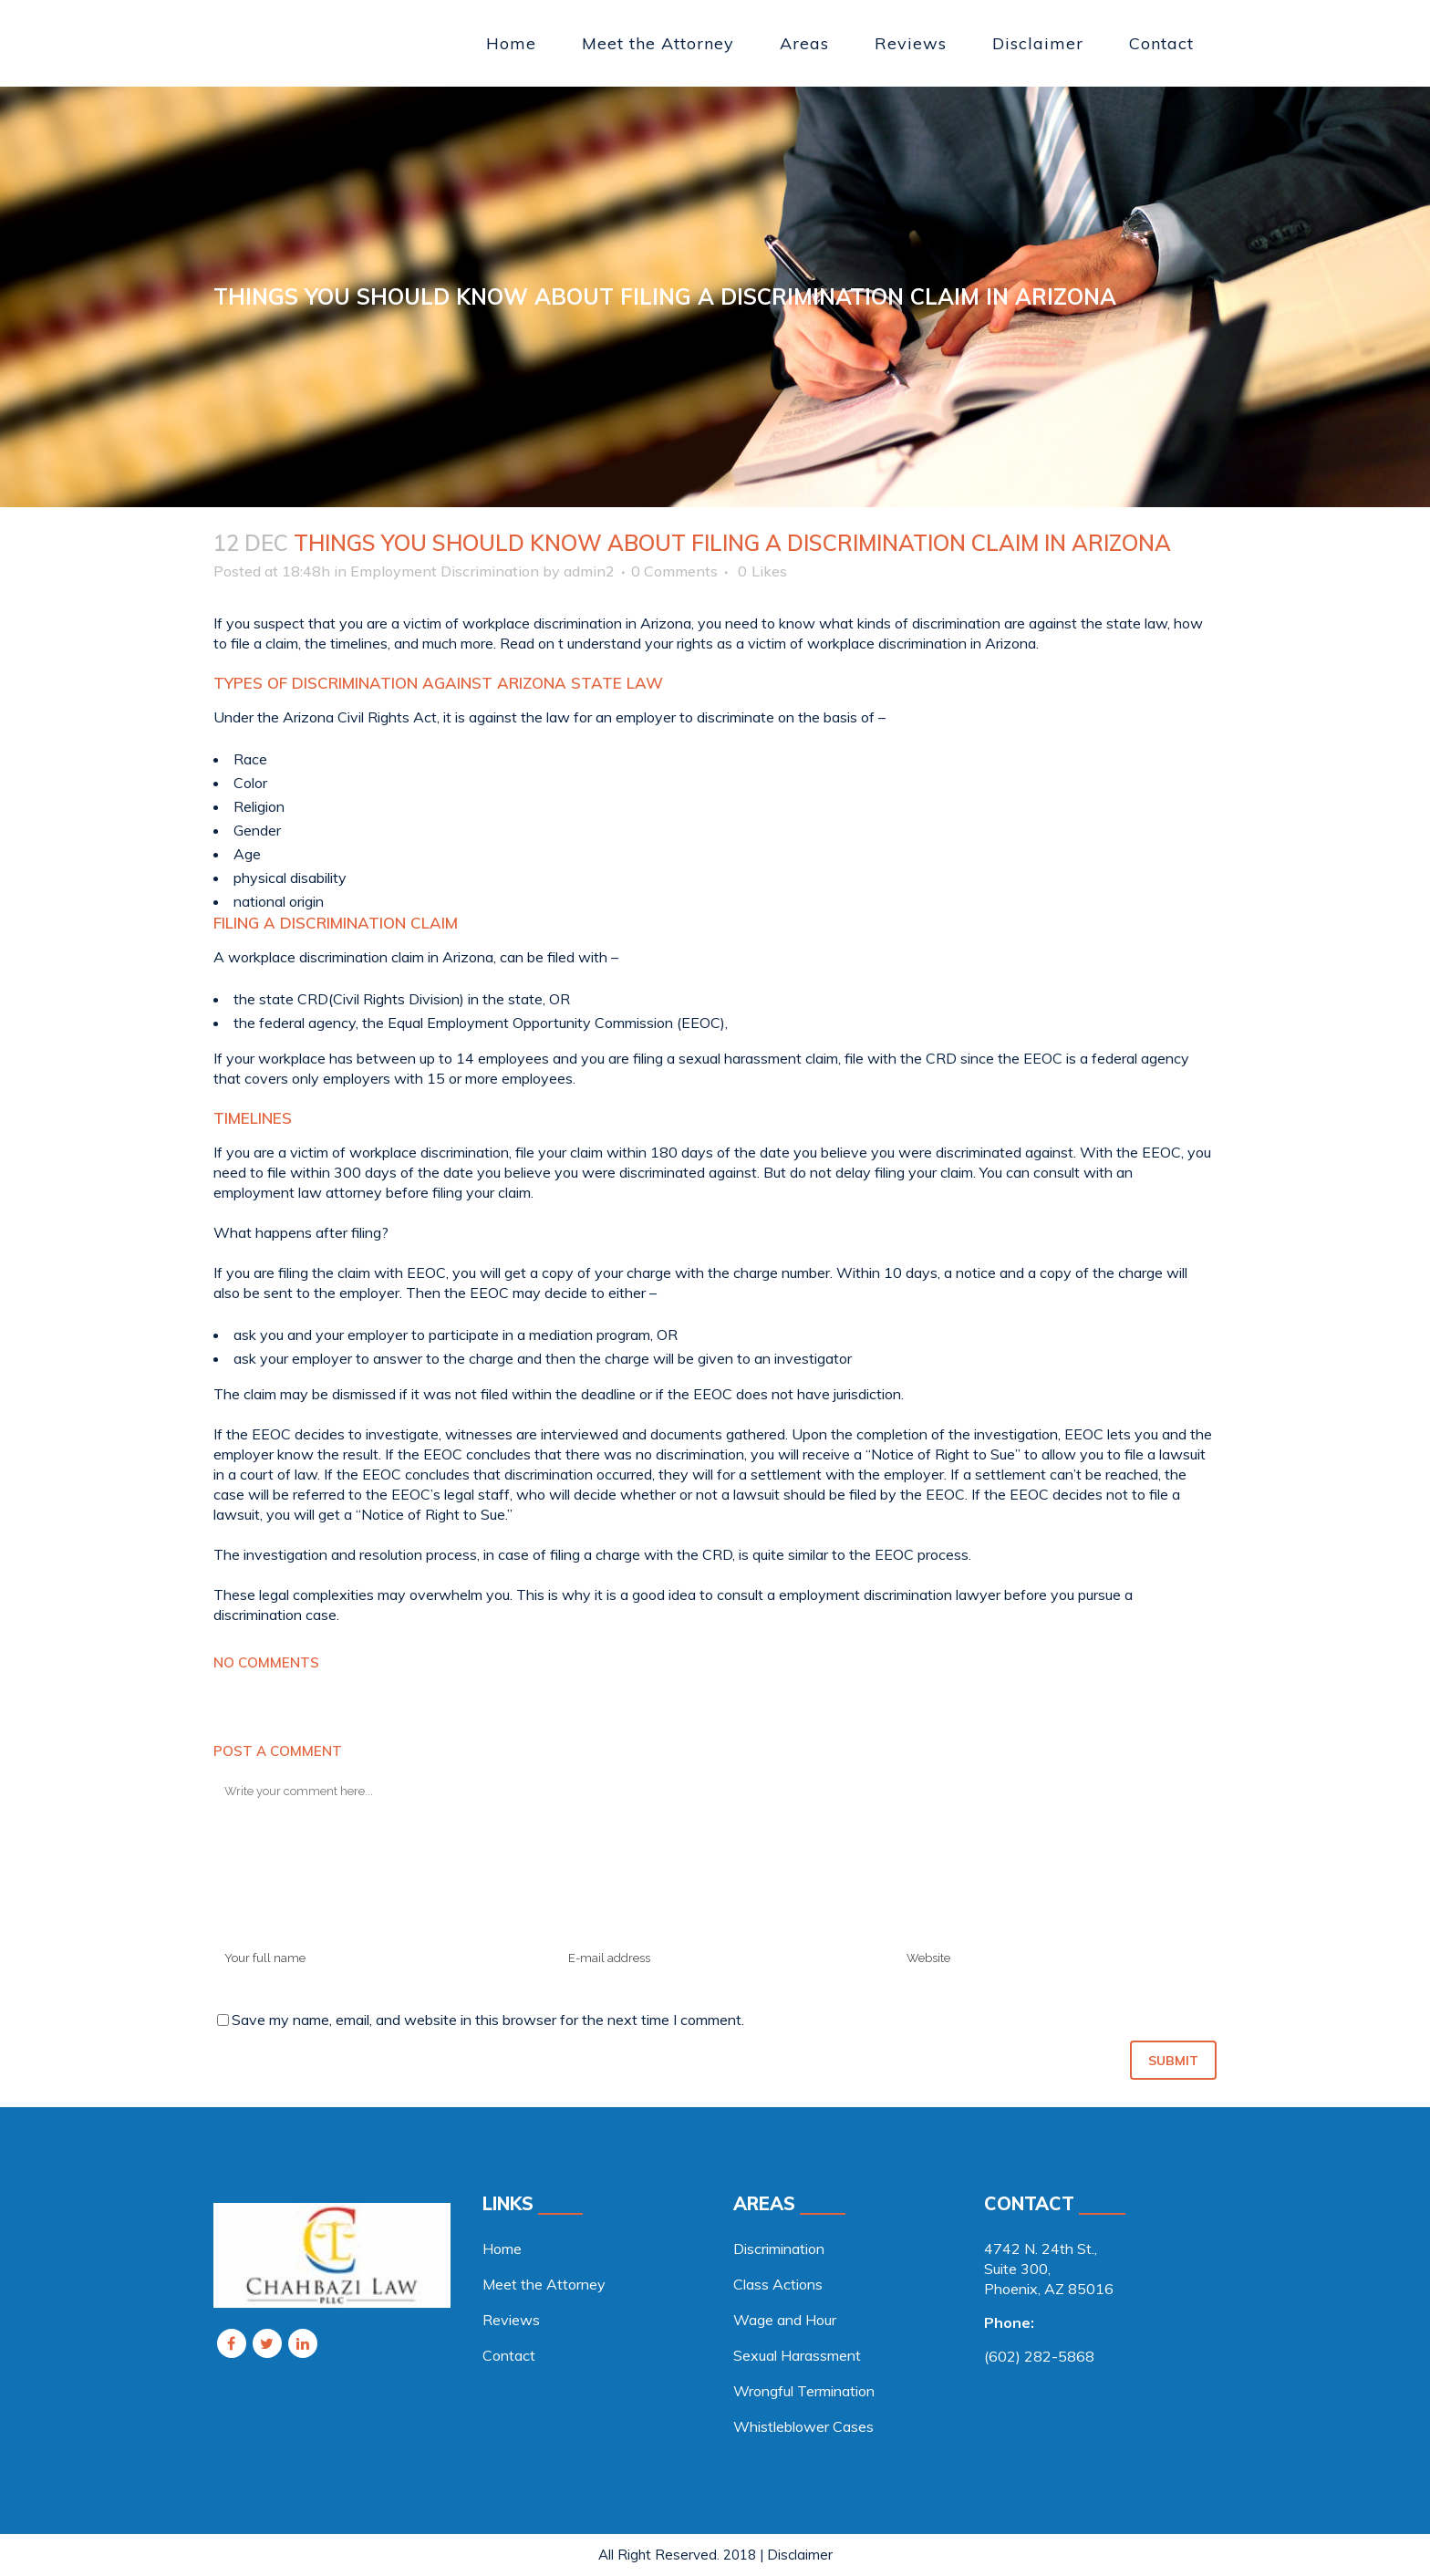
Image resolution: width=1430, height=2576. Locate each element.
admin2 (589, 571)
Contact (508, 2355)
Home (502, 2248)
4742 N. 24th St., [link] (1040, 2248)
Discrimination (778, 2248)
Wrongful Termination (804, 2391)
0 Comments (674, 571)
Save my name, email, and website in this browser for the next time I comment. (488, 2019)
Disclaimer (800, 2554)
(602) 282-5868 (1039, 2356)
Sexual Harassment (797, 2355)
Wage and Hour (784, 2320)
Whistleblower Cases (803, 2426)
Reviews (511, 2320)
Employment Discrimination (444, 571)
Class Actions (778, 2284)
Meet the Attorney (544, 2284)
